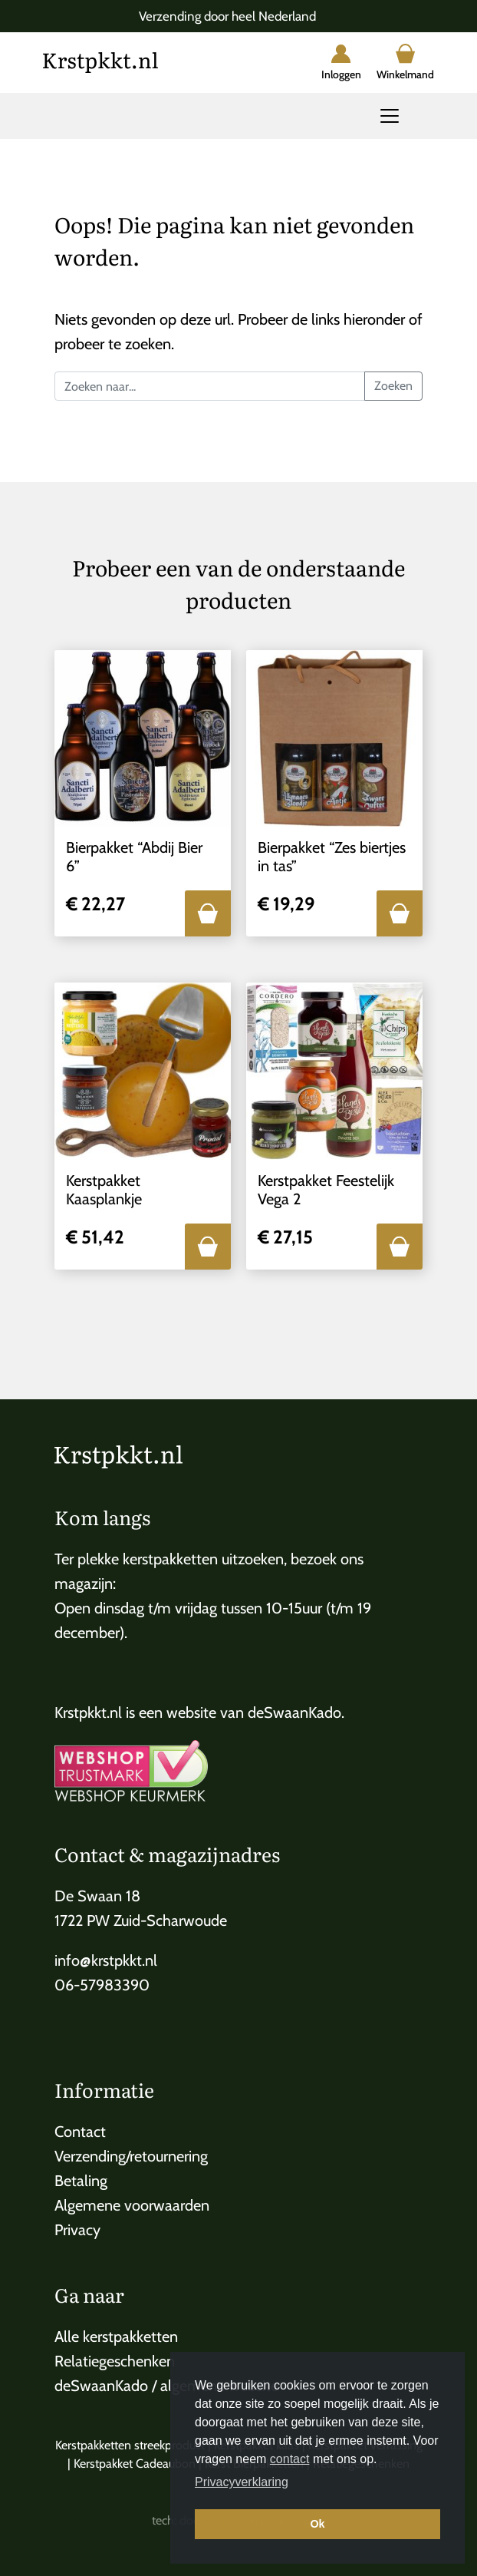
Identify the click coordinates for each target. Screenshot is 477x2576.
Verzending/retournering (131, 2156)
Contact (80, 2131)
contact (290, 2458)
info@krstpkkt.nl (105, 1960)
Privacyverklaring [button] (241, 2481)
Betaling (80, 2180)
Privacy (77, 2230)
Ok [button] (317, 2524)
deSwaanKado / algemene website (166, 2385)
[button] (208, 913)
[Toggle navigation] (389, 116)
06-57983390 (102, 1985)
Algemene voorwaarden (131, 2205)
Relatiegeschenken (114, 2361)
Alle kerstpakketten (116, 2336)
